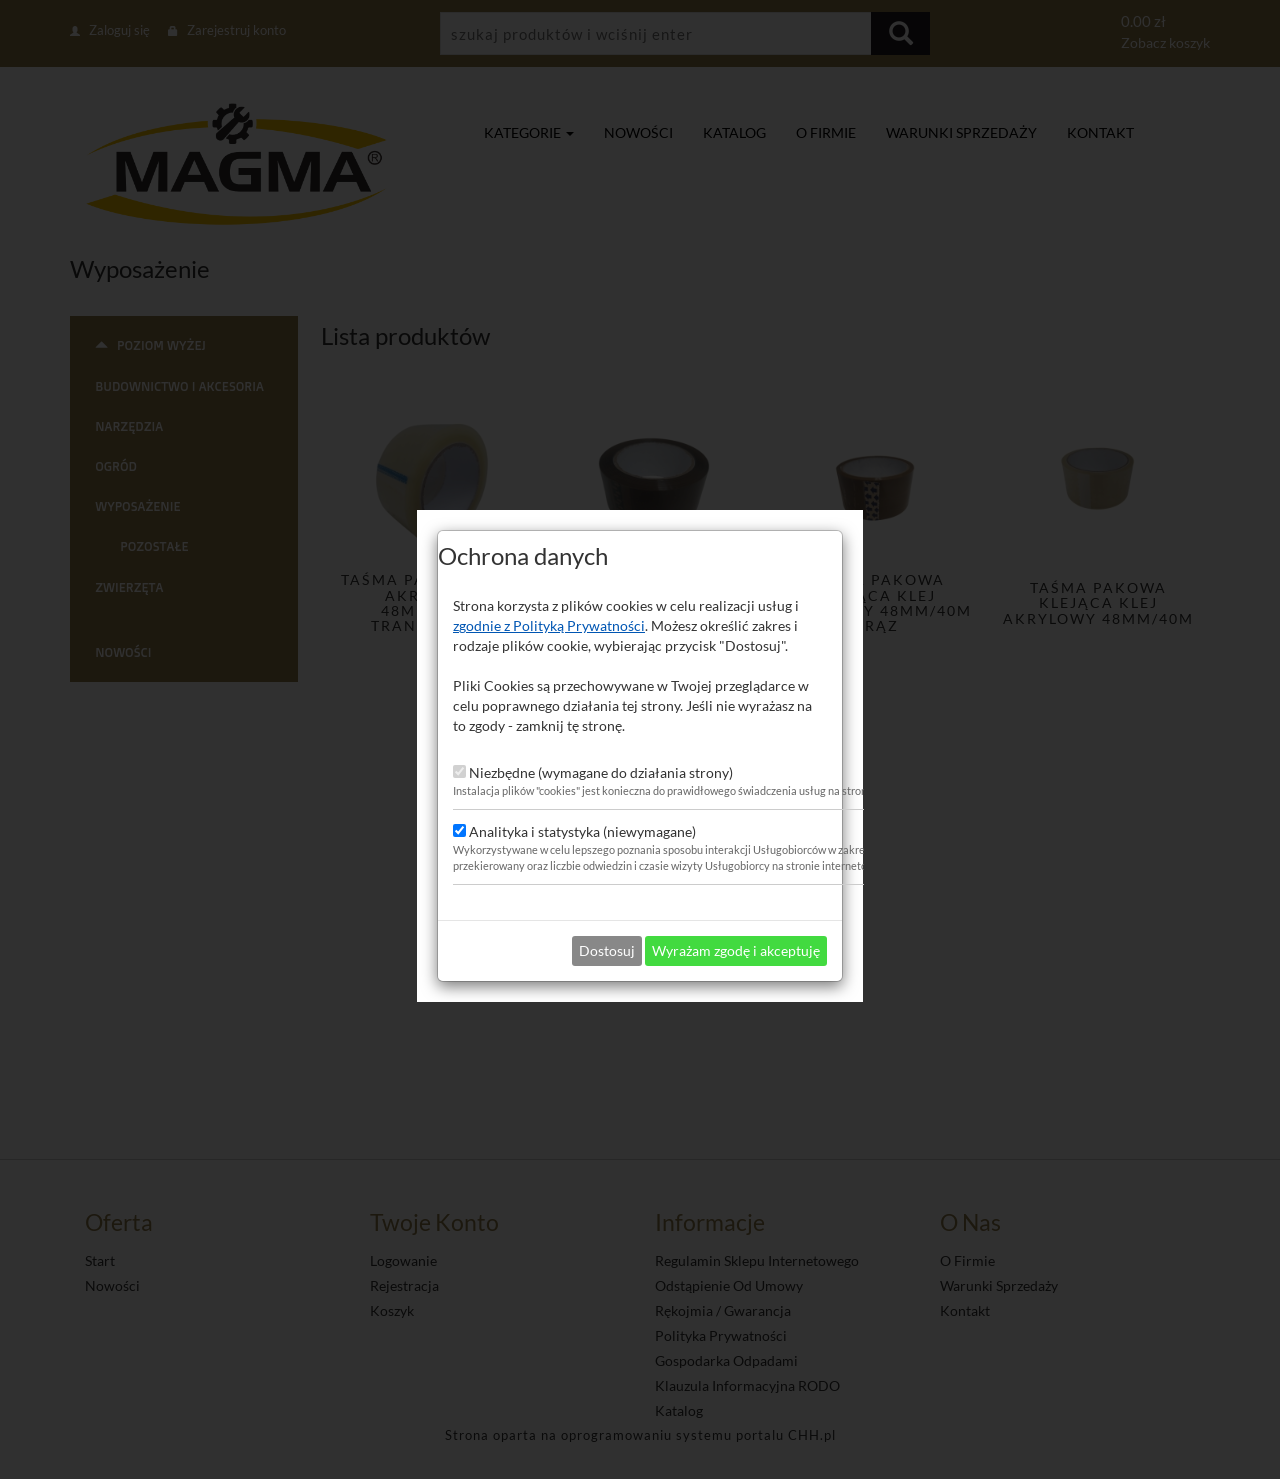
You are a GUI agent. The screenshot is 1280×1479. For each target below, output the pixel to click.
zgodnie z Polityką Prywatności (549, 594)
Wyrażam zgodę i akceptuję (736, 919)
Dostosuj (607, 919)
